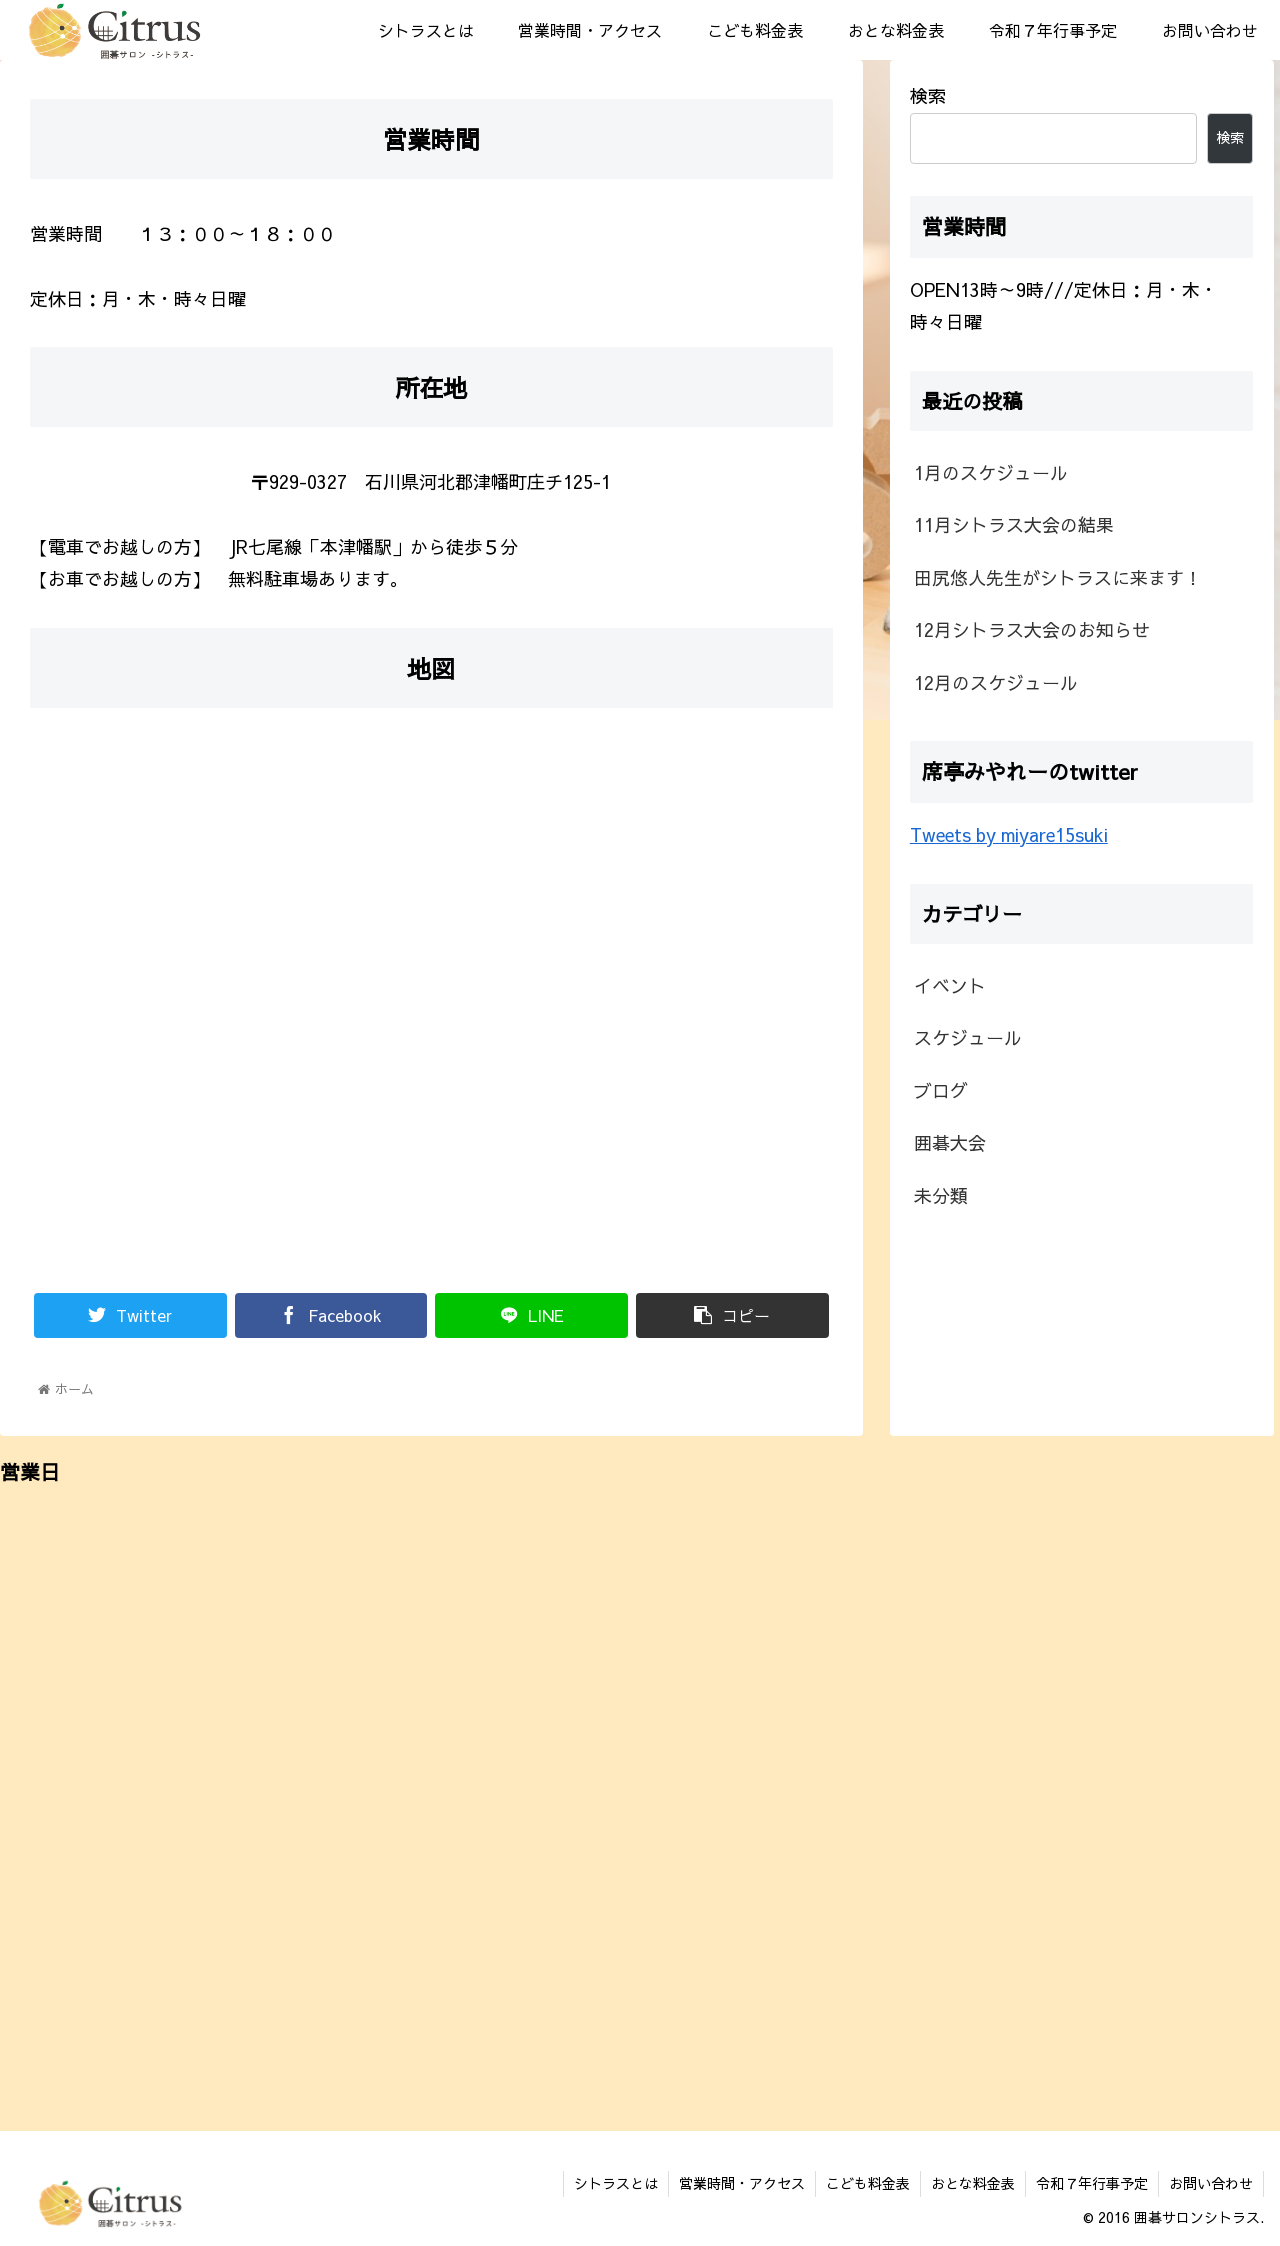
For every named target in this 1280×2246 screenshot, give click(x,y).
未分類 (941, 1195)
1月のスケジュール (991, 472)
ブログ (941, 1090)
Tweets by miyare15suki (1009, 834)
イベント (950, 985)
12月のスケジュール (996, 682)
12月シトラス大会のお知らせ (1032, 629)
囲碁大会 (950, 1142)
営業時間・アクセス (742, 2183)
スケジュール (968, 1037)
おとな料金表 (973, 2183)
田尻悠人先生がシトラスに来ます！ (1058, 577)
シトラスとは (616, 2183)
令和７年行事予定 (1092, 2183)
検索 (928, 95)
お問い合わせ (1211, 2183)
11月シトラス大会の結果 (1014, 524)
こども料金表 (868, 2183)
